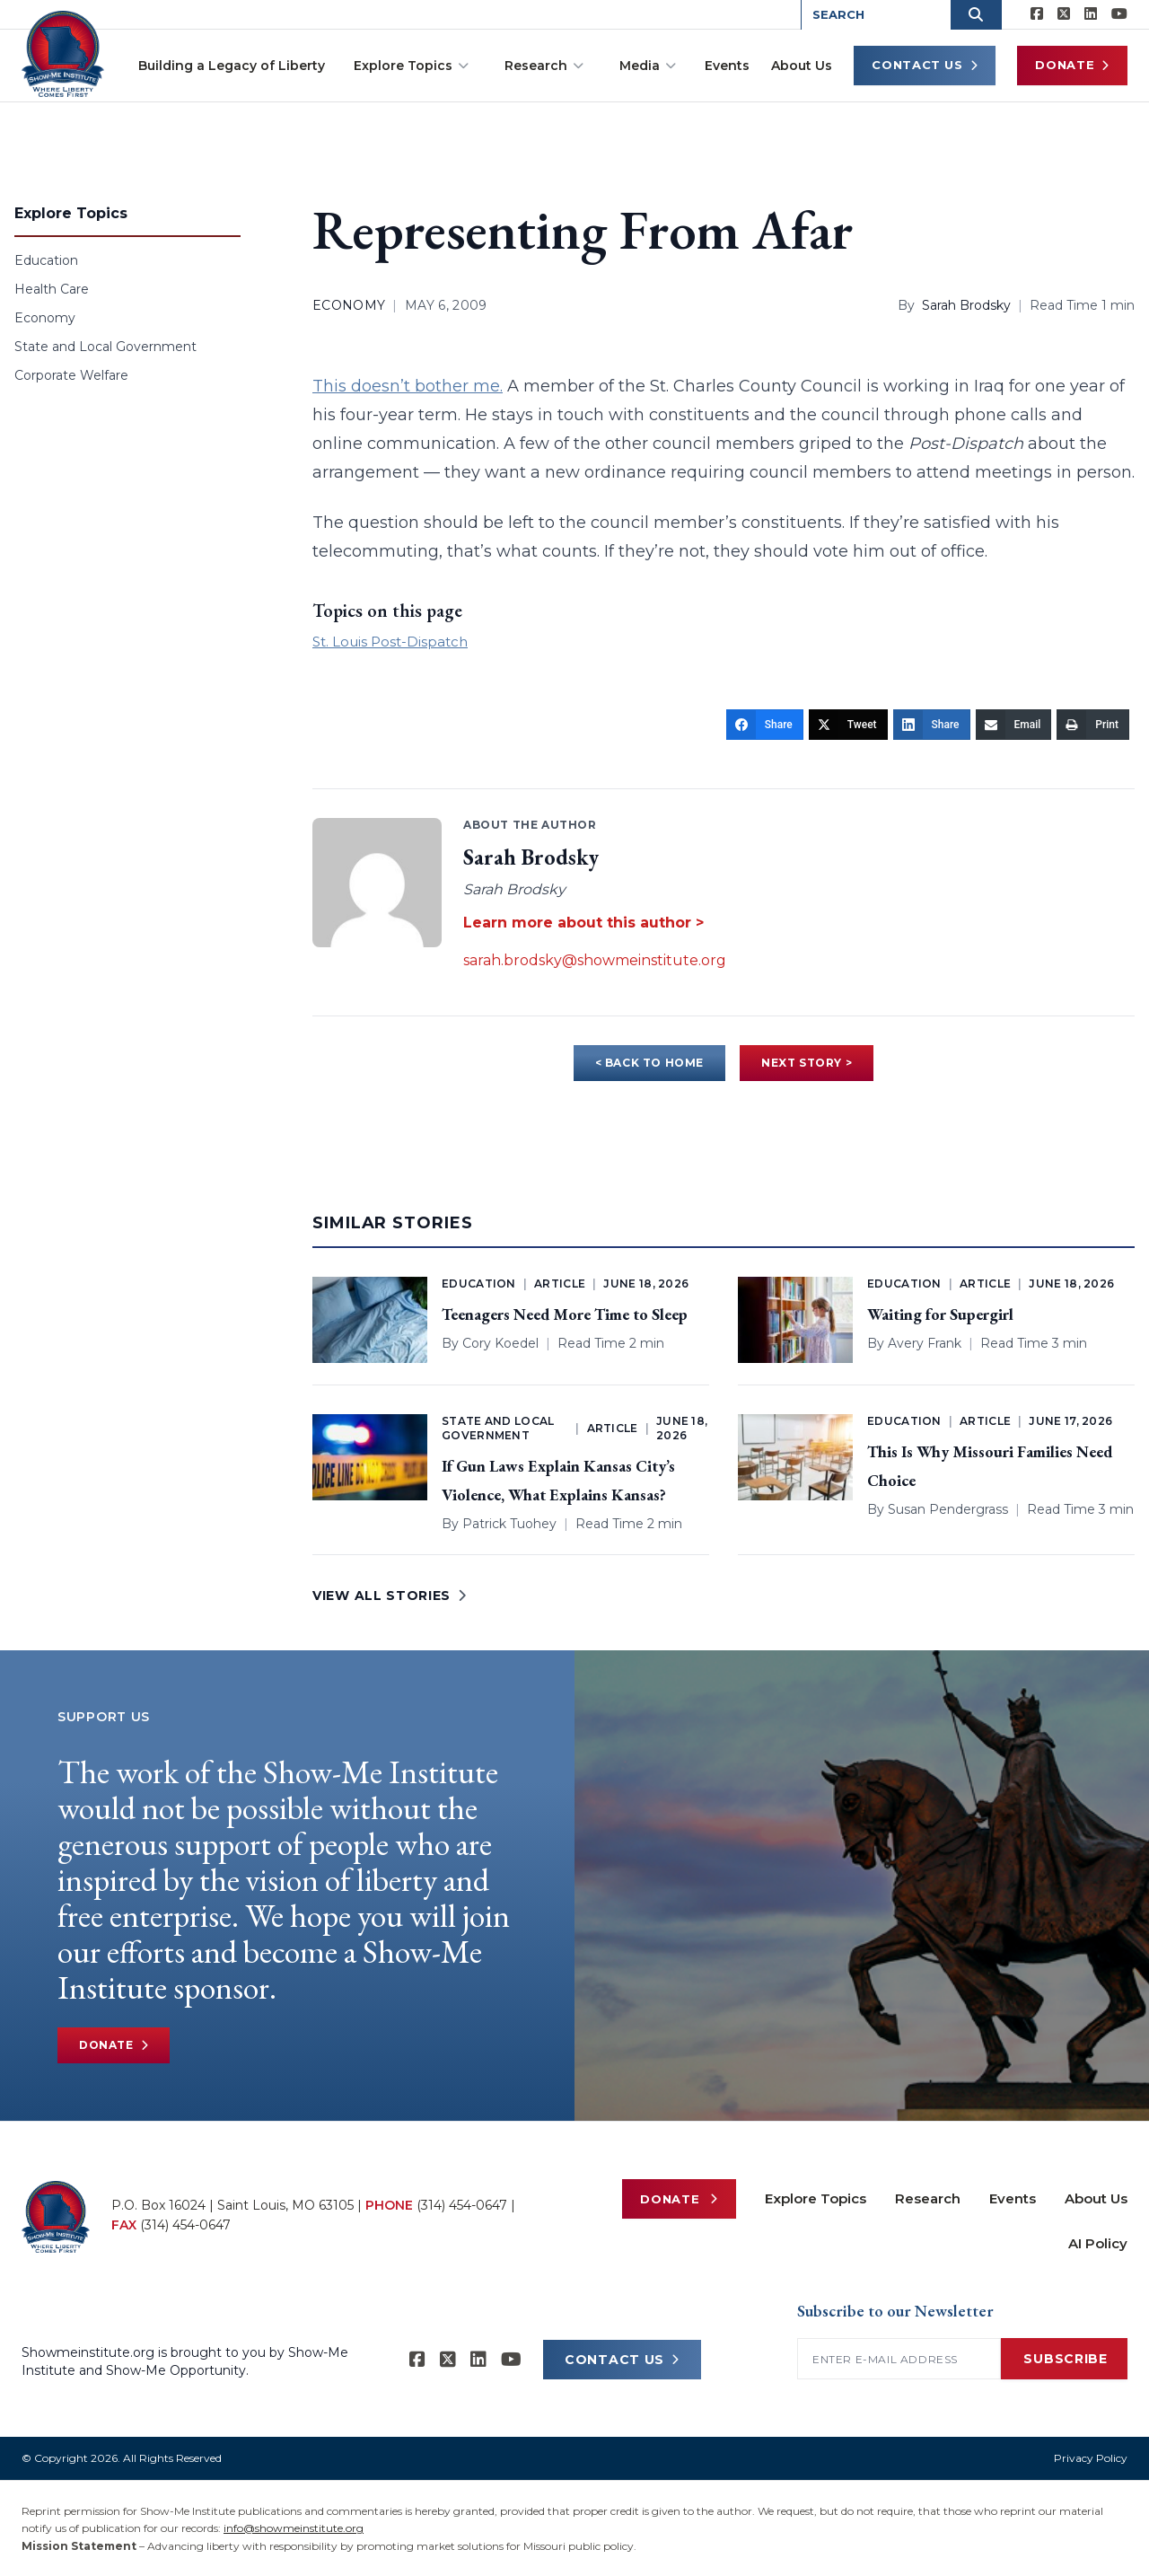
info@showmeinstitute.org (294, 2528)
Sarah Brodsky (966, 305)
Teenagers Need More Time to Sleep (565, 1314)
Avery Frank (924, 1343)
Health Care (51, 289)
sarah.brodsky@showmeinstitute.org (594, 960)
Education (46, 260)
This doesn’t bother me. (407, 386)
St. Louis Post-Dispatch (390, 641)
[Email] (1014, 724)
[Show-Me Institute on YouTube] (1119, 14)
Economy (44, 318)
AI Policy (1097, 2243)
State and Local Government (105, 346)
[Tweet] (848, 724)
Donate (1072, 65)
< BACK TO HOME (649, 1062)
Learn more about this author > (583, 922)
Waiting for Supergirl (940, 1314)
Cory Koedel (500, 1343)
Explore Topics (411, 65)
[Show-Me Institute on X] (1063, 14)
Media (647, 65)
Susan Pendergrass (948, 1509)
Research (543, 65)
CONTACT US (622, 2360)
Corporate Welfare (71, 375)
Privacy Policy (1090, 2458)
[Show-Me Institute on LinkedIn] (1090, 14)
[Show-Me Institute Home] (63, 53)
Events (727, 65)
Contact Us (925, 65)
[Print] (1093, 724)
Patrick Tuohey (509, 1524)
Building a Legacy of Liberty (231, 65)
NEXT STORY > (806, 1062)
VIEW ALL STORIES (389, 1595)
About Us (801, 65)
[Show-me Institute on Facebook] (1037, 14)
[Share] (764, 724)
